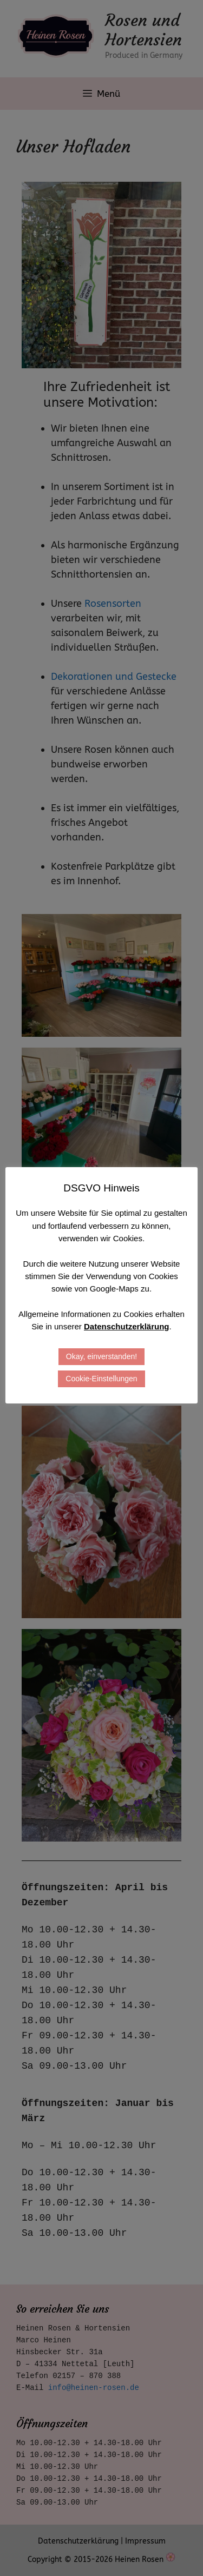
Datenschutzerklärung (126, 1326)
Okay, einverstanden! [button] (101, 1356)
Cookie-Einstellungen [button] (101, 1378)
